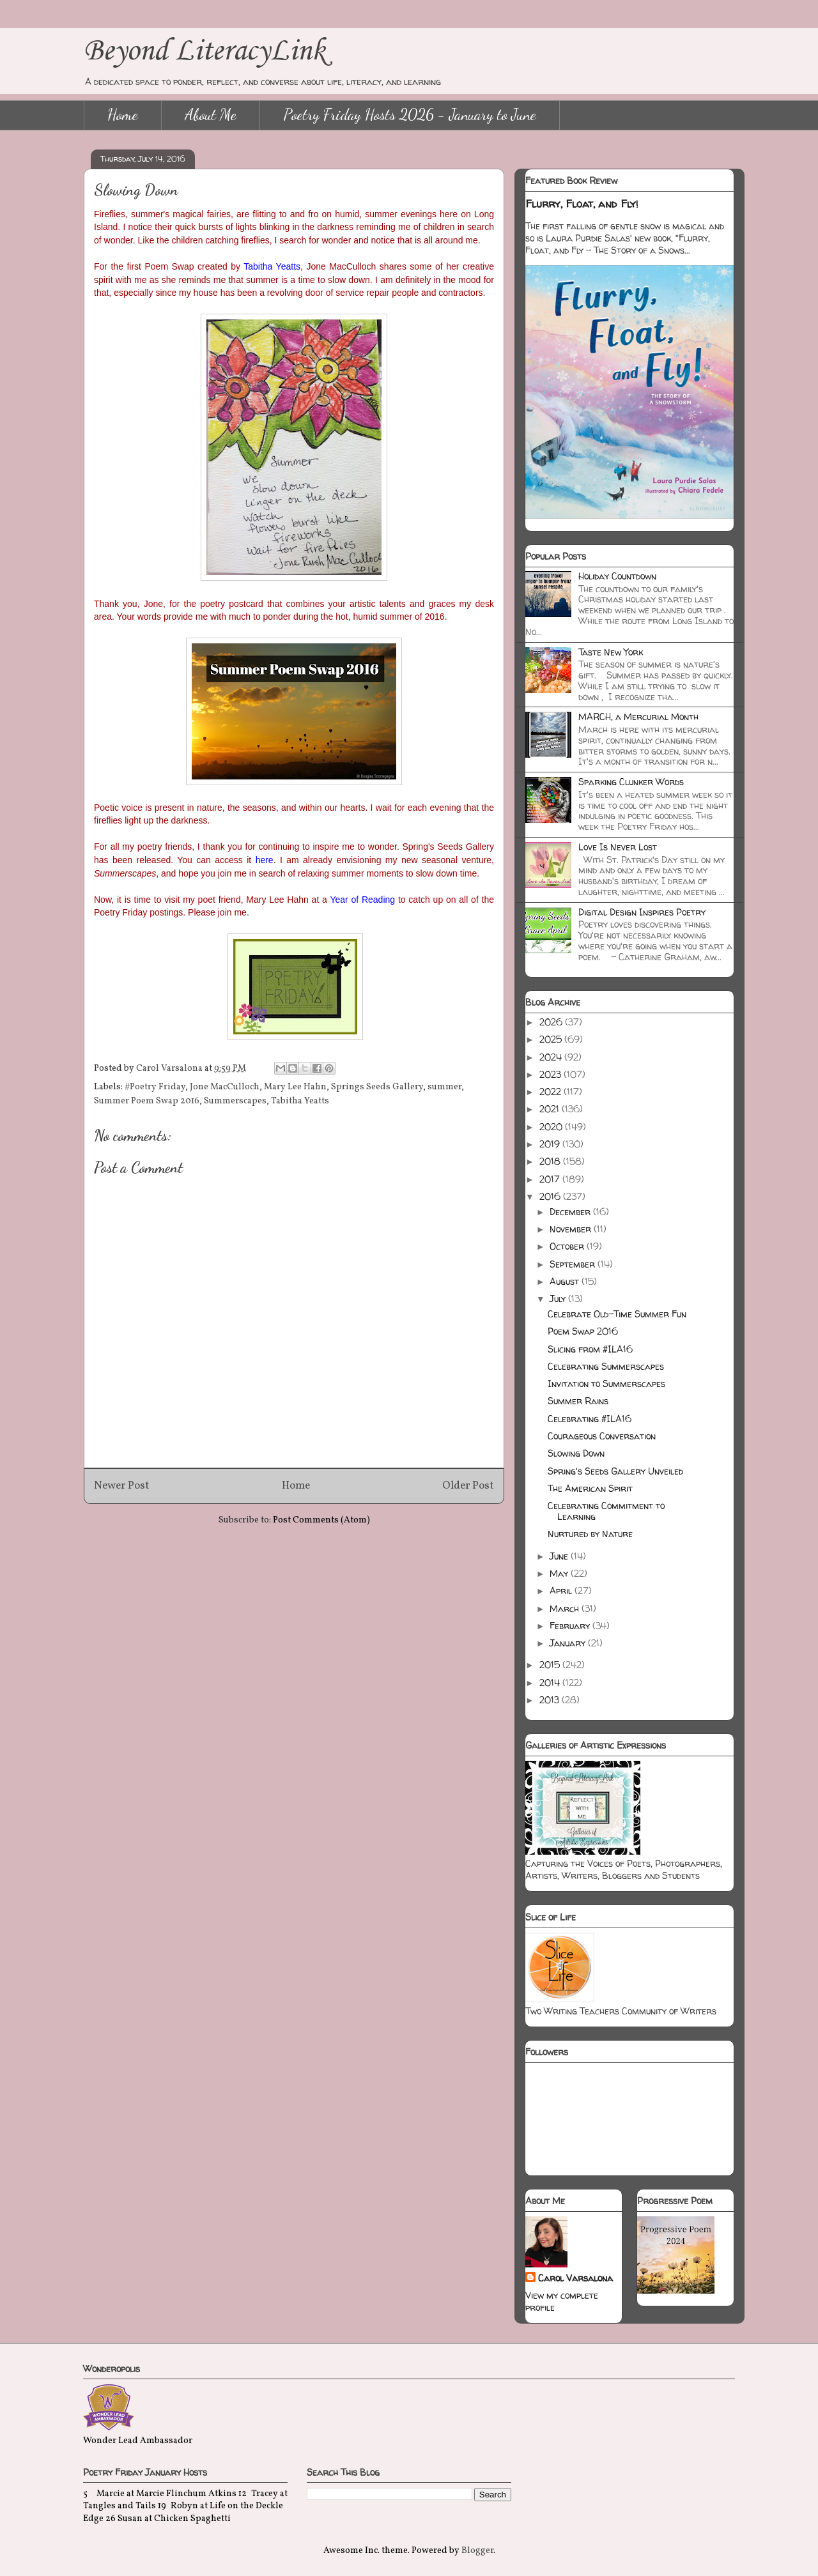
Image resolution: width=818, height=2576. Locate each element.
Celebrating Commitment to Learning (606, 1510)
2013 (550, 1700)
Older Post (468, 1485)
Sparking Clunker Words (631, 782)
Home (122, 114)
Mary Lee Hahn (295, 1087)
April (562, 1590)
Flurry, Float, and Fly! (581, 204)
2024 (551, 1057)
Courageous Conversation (602, 1436)
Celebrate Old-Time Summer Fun (617, 1314)
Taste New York (610, 652)
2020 (552, 1127)
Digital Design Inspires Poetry (642, 912)
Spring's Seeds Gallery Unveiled (615, 1471)
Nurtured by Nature (590, 1534)
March (566, 1608)
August (566, 1281)
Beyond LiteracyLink (204, 51)
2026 (552, 1022)
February (571, 1626)
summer (444, 1087)
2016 (551, 1196)
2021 (550, 1109)
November (572, 1229)
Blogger (477, 2551)
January (569, 1643)
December (571, 1212)
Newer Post (122, 1485)
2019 (550, 1144)
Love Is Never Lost (617, 847)
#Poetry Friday (155, 1087)
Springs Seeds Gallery (377, 1087)
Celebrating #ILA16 (589, 1419)
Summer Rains (578, 1401)
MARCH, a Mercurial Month (638, 716)
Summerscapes (235, 1101)
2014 (550, 1682)
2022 (551, 1091)
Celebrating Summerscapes (606, 1366)
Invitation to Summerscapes (606, 1383)
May (560, 1573)
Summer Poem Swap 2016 (146, 1101)
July (559, 1298)
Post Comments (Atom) (321, 1520)
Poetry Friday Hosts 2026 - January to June (409, 114)
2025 (551, 1039)
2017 (550, 1179)
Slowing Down (576, 1453)
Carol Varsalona (575, 2278)
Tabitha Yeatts (300, 1101)
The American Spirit (590, 1488)
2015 (550, 1665)
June (560, 1556)
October (568, 1246)
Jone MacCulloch (224, 1087)
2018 (551, 1161)
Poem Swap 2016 (583, 1331)
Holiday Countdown (617, 576)
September (574, 1264)
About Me (210, 114)
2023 (551, 1074)
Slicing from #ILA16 (590, 1349)
